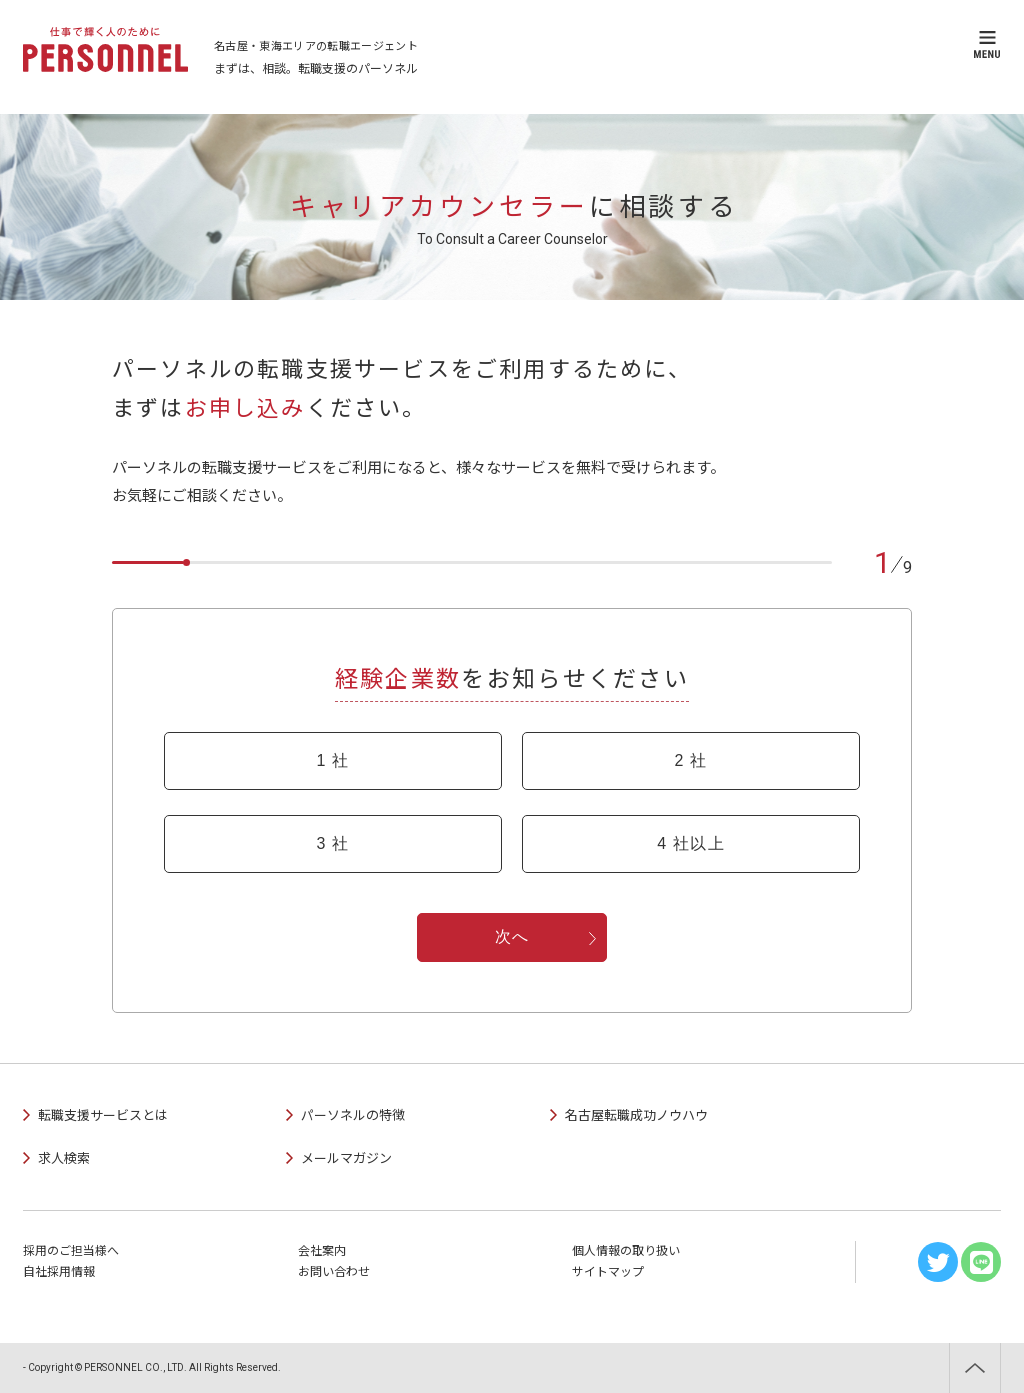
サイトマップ (608, 1272)
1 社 (332, 760)
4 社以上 (691, 843)
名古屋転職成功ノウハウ (636, 1115)
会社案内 (322, 1251)
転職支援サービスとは (103, 1115)
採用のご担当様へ (71, 1251)
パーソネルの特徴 (353, 1115)
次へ (512, 936)
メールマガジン (346, 1158)
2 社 (690, 760)
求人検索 (64, 1158)
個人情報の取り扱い (626, 1251)
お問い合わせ (334, 1272)
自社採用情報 (59, 1272)
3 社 (332, 843)
